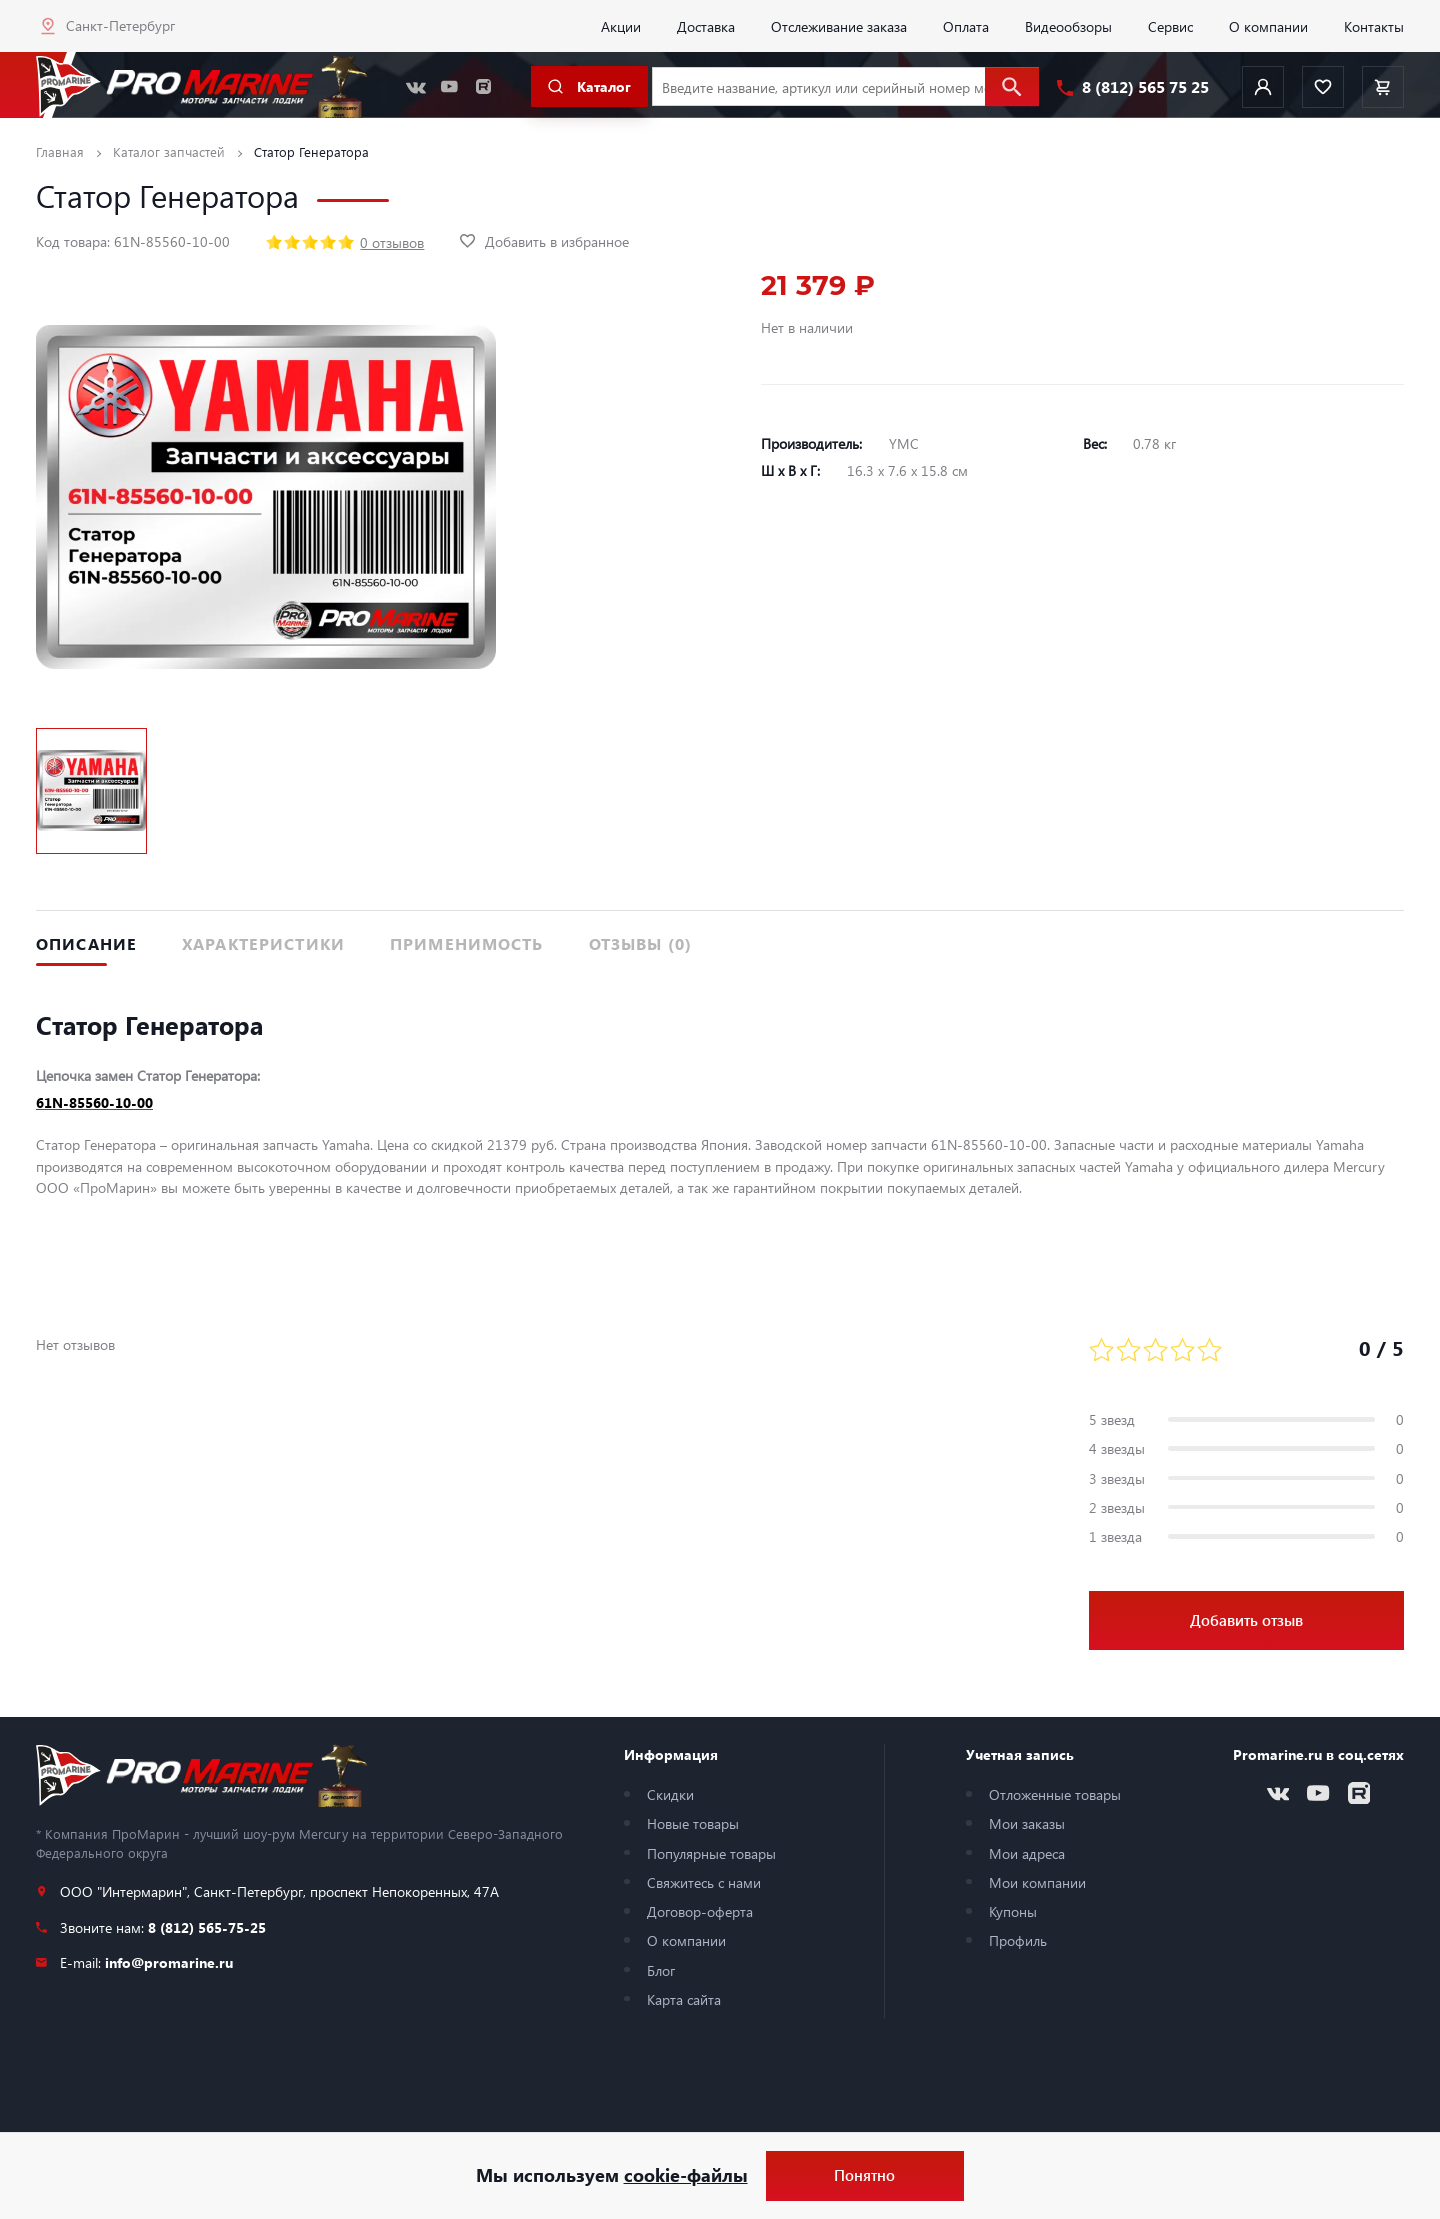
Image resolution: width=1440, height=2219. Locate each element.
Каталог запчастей (169, 151)
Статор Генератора (311, 151)
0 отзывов (392, 242)
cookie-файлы (686, 2175)
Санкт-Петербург (120, 25)
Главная (60, 151)
